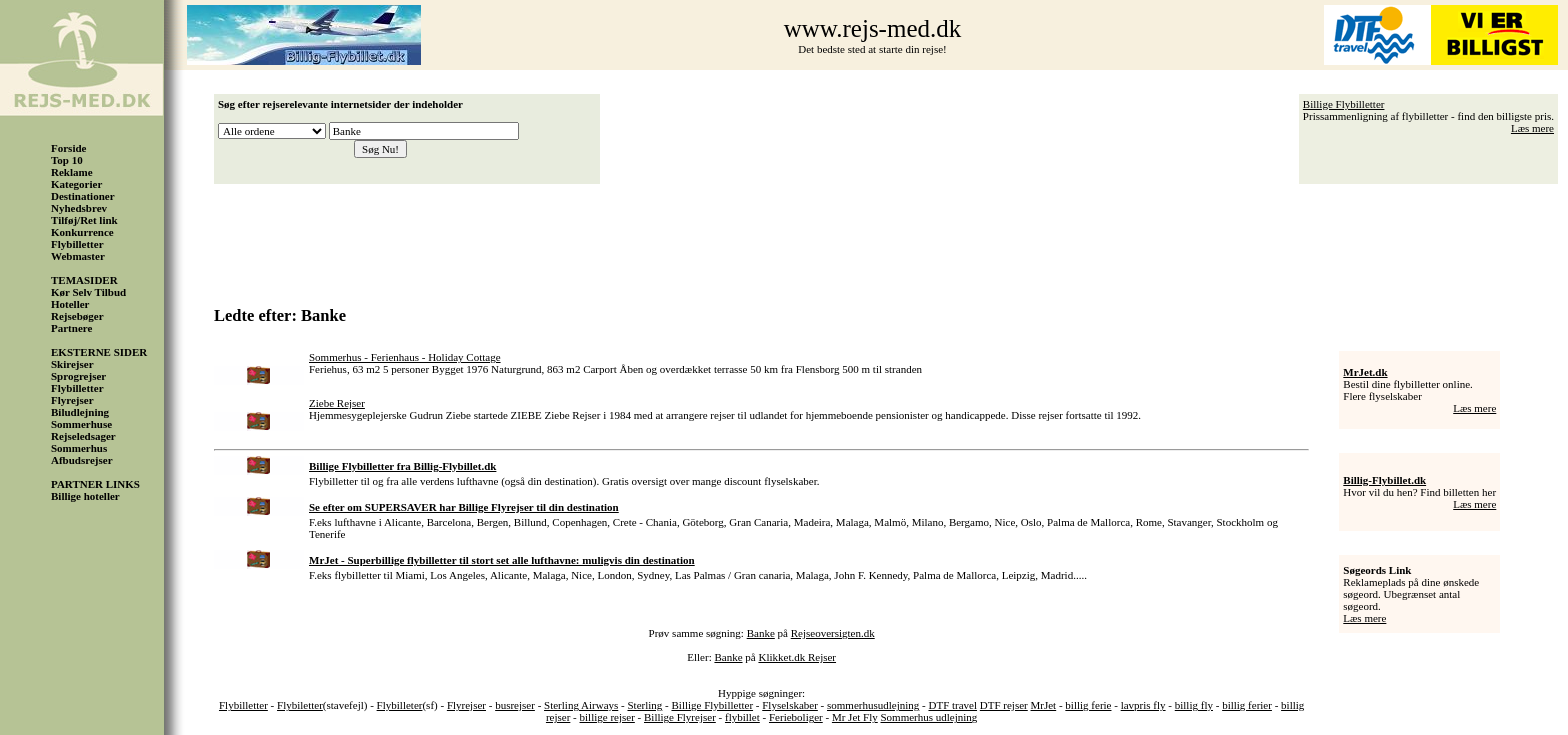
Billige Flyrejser (680, 717)
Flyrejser (72, 400)
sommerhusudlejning (873, 705)
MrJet (1044, 705)
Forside (68, 148)
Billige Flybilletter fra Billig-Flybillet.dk (402, 466)
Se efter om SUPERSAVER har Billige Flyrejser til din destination (464, 507)
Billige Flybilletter (1344, 104)
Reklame (72, 172)
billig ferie (1088, 705)
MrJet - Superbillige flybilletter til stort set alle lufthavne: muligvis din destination (502, 560)
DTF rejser (1004, 705)
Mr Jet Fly (855, 717)
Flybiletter (300, 705)
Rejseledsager (83, 436)
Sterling (644, 705)
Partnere (71, 328)
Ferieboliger (796, 717)
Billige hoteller (85, 496)
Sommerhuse (81, 424)
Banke (761, 633)
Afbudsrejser (82, 460)
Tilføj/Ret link (84, 220)
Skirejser (72, 364)
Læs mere (1532, 128)
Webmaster (78, 256)
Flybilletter (77, 244)
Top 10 (67, 160)
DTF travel (952, 705)
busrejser (515, 705)
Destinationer (83, 196)
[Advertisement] (891, 238)
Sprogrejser (78, 376)
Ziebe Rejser (337, 403)
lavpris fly (1143, 705)
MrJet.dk (1365, 372)
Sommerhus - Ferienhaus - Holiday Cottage (405, 357)
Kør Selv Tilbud (88, 292)
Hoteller (70, 304)
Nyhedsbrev (79, 208)
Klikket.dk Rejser (797, 657)
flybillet (742, 717)
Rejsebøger (77, 316)
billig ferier (1247, 705)
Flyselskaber (790, 705)
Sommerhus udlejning (929, 717)
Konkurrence (82, 232)
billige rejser (607, 717)
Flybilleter (400, 705)
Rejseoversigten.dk (833, 633)
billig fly (1194, 705)
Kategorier (76, 184)
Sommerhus (79, 448)
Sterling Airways (581, 705)
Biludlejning (80, 412)
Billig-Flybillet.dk (1384, 480)
